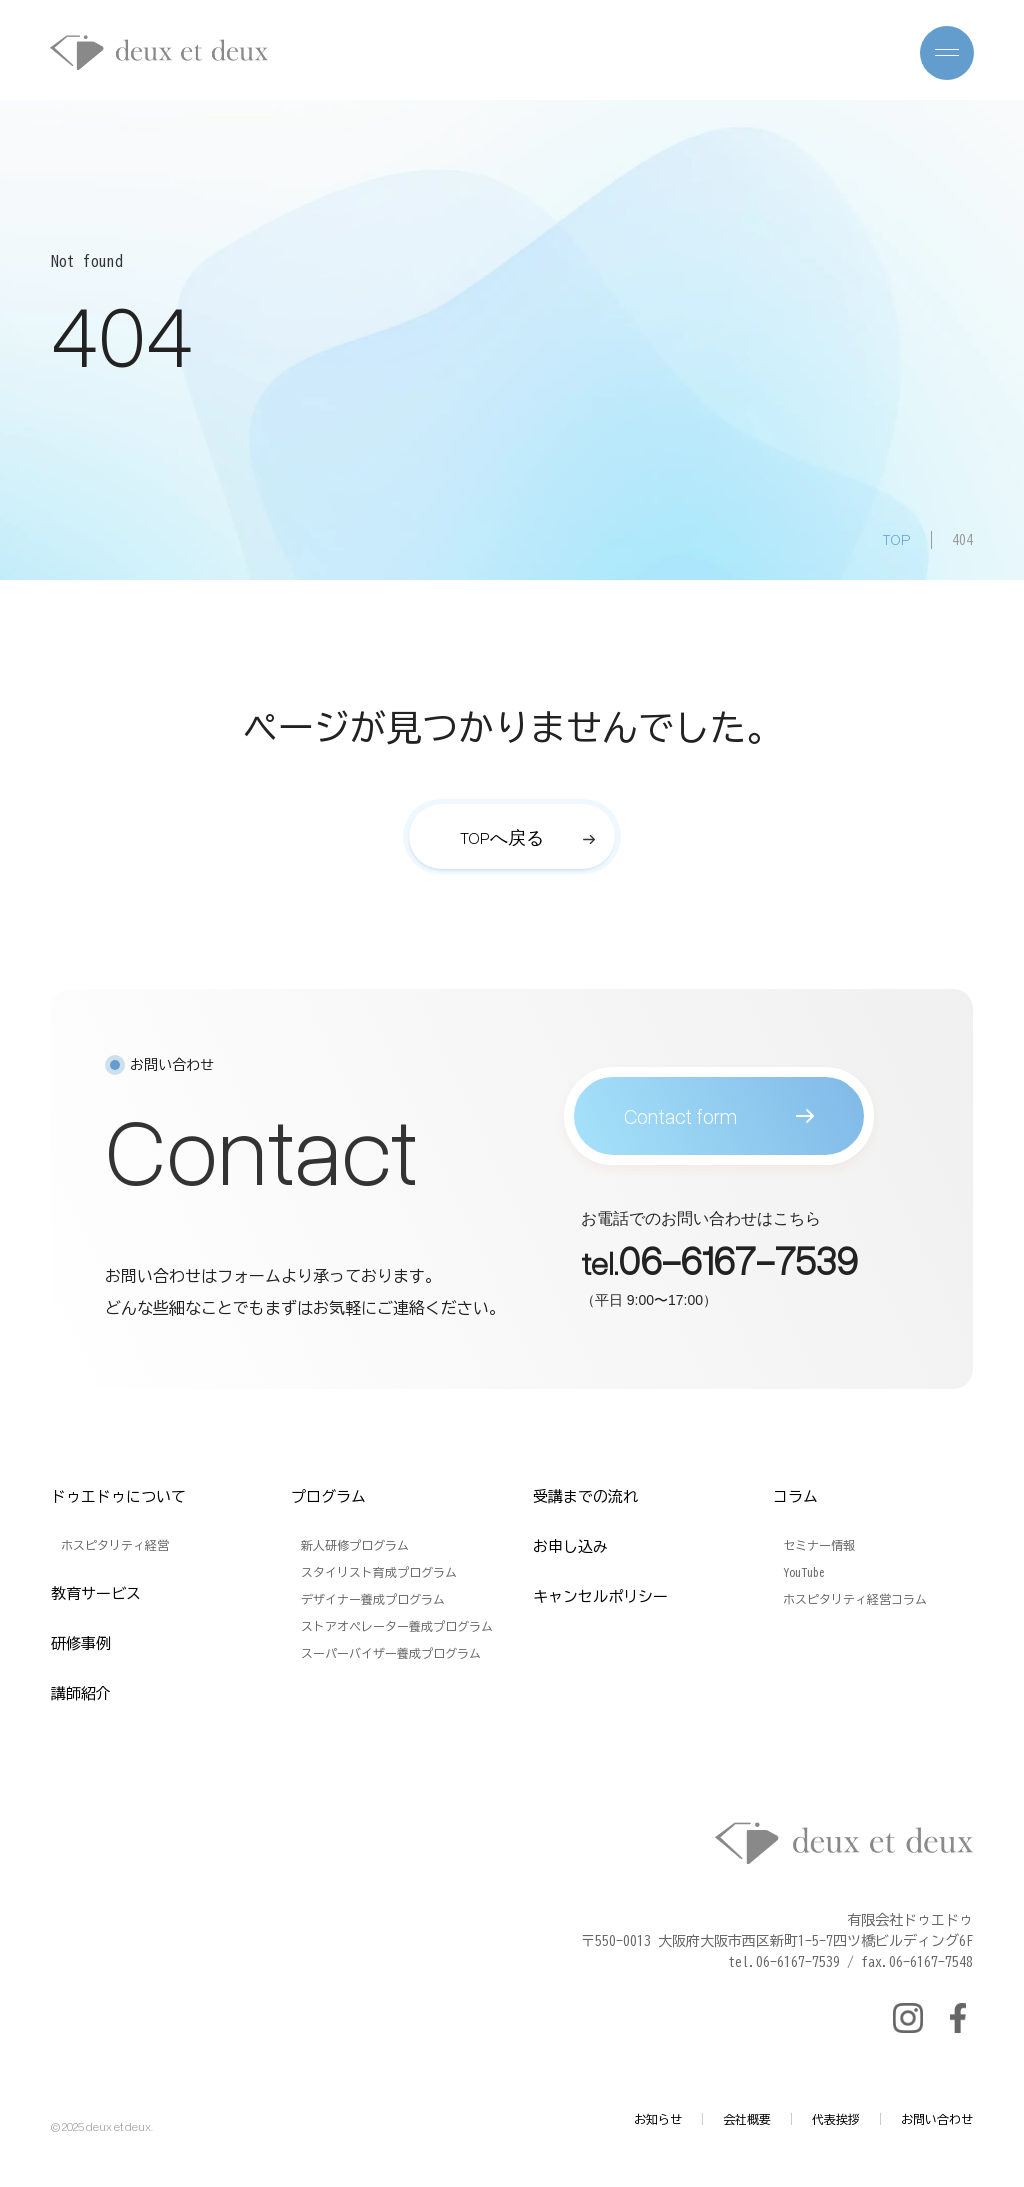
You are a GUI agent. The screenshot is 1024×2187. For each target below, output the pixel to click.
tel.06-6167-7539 (784, 1962)
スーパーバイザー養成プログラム (391, 1653)
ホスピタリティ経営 (115, 1545)
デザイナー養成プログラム (373, 1599)
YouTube (804, 1572)
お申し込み (570, 1546)
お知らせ (658, 2119)
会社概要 (747, 2119)
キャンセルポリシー (600, 1596)
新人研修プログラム (355, 1545)
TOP (896, 539)
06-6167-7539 (738, 1268)
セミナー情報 (819, 1545)
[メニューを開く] (947, 53)
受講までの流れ (585, 1496)
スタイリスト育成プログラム (379, 1572)
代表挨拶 (836, 2119)
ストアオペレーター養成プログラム (397, 1626)
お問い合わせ (937, 2119)
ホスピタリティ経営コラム (855, 1599)
